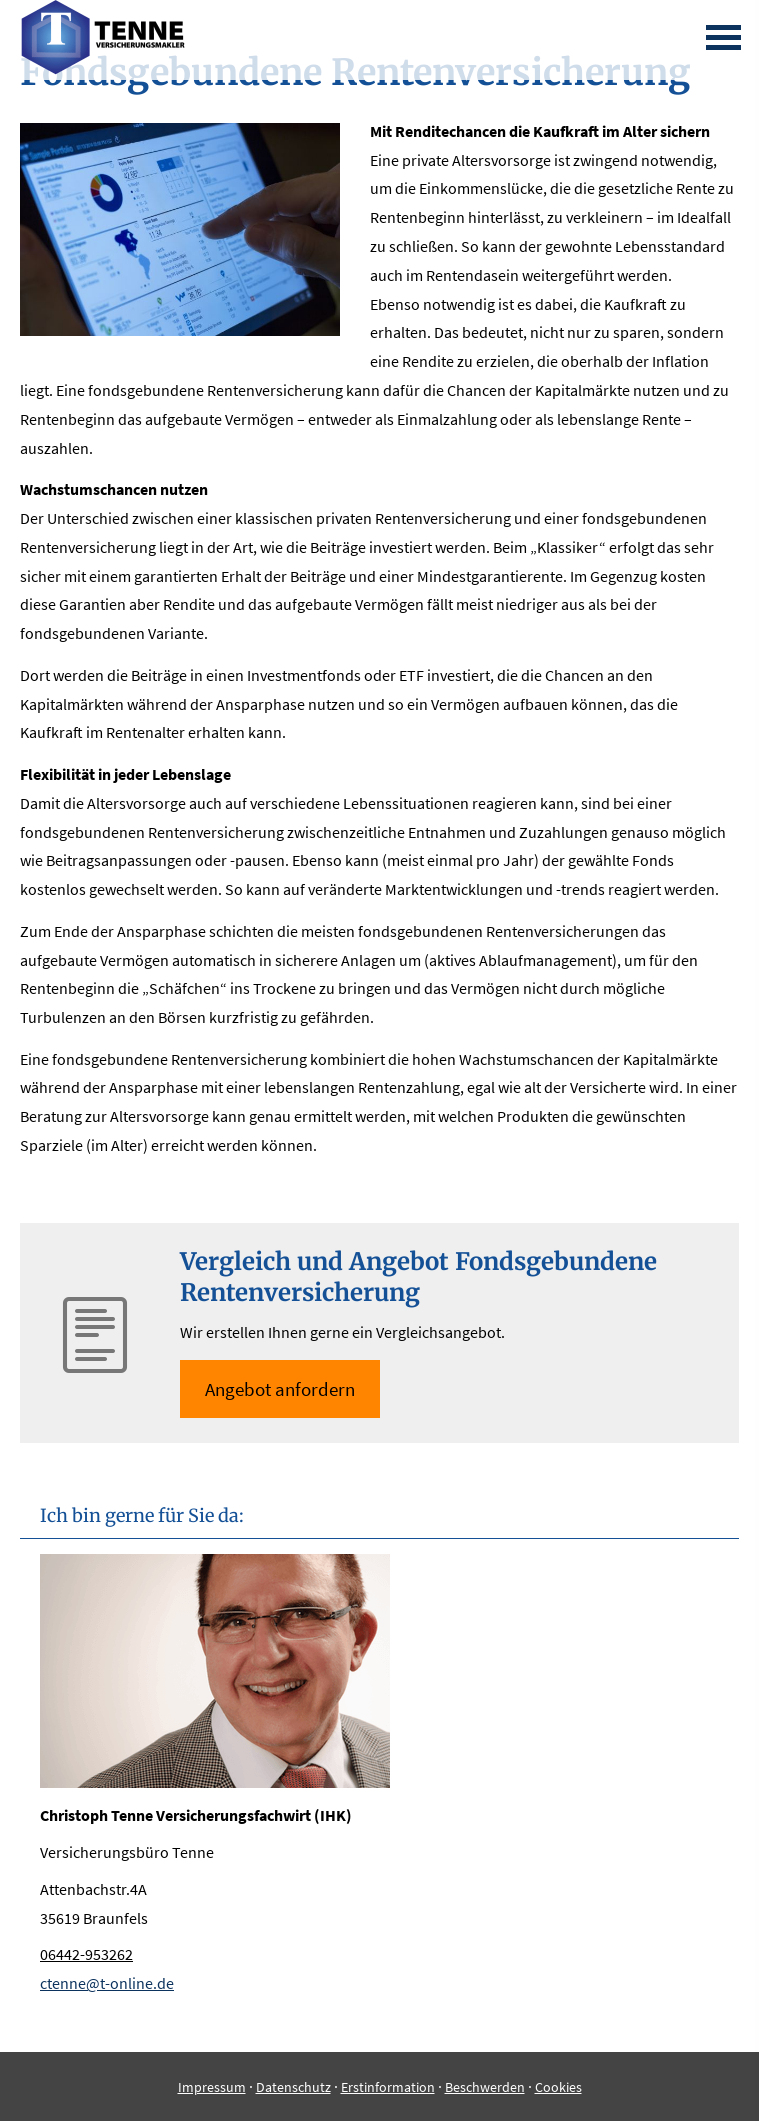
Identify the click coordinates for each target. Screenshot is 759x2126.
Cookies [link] (558, 2087)
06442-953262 (86, 1954)
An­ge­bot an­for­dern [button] (280, 1389)
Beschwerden (485, 2087)
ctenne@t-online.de (107, 1983)
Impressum (212, 2087)
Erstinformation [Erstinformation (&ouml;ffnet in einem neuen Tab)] (388, 2087)
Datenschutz (293, 2087)
